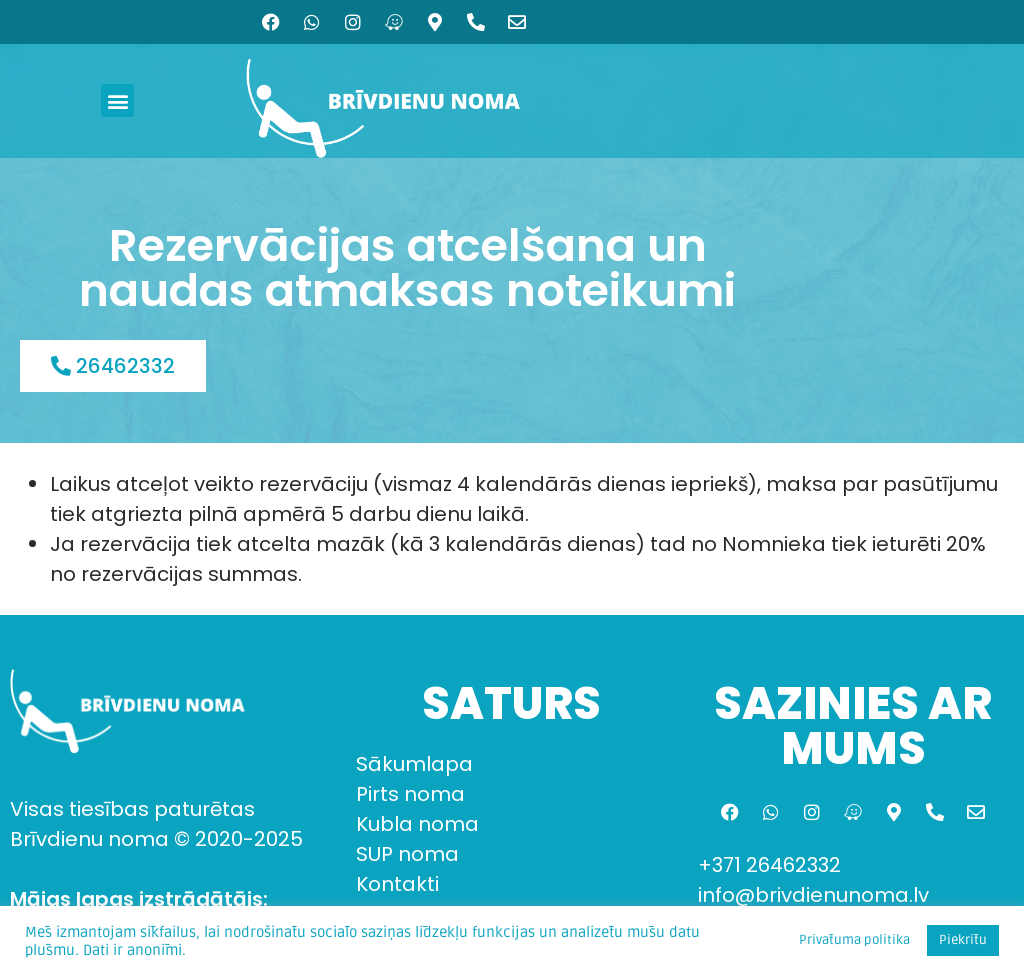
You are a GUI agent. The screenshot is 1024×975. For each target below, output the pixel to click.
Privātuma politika (854, 940)
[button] (117, 100)
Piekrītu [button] (963, 940)
